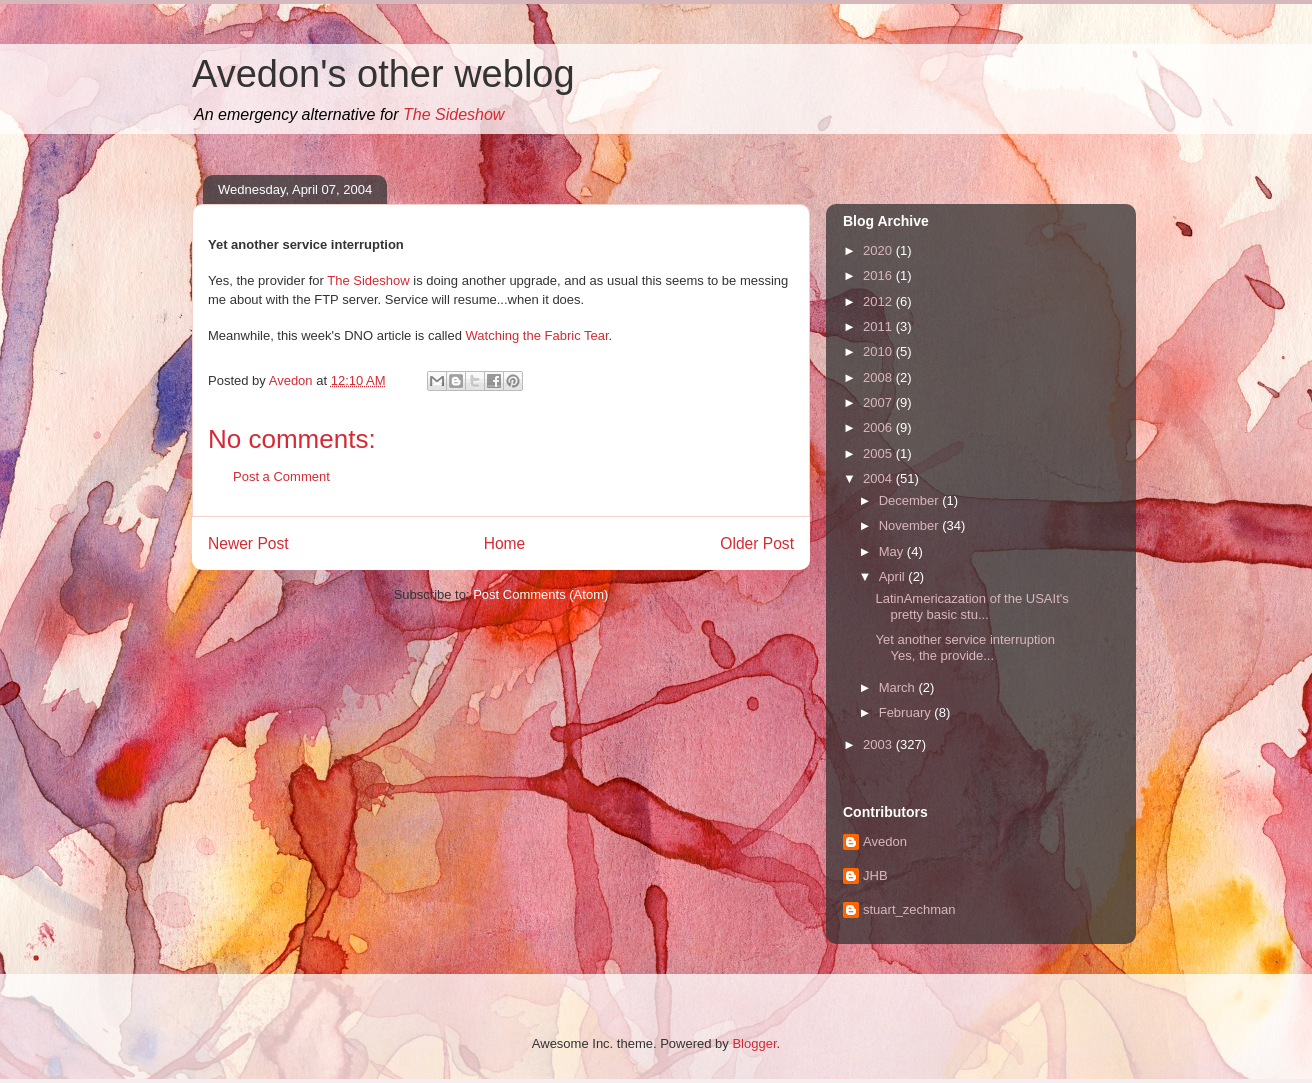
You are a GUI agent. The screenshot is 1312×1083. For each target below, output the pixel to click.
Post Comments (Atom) (540, 594)
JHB (875, 875)
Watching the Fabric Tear (537, 335)
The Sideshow (453, 114)
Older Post (757, 543)
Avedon (885, 841)
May (893, 551)
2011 (879, 326)
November (911, 525)
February (907, 712)
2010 (879, 351)
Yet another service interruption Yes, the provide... (964, 647)
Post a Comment (281, 476)
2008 (879, 377)
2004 (879, 478)
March (899, 687)
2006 (879, 427)
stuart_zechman (909, 909)
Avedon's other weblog (383, 74)
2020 (879, 250)
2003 (879, 744)
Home (505, 543)
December (911, 500)
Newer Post (248, 543)
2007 (879, 402)
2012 (879, 301)
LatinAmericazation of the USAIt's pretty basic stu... (971, 606)
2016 (879, 275)
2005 (879, 453)
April (894, 576)
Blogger (754, 1043)
